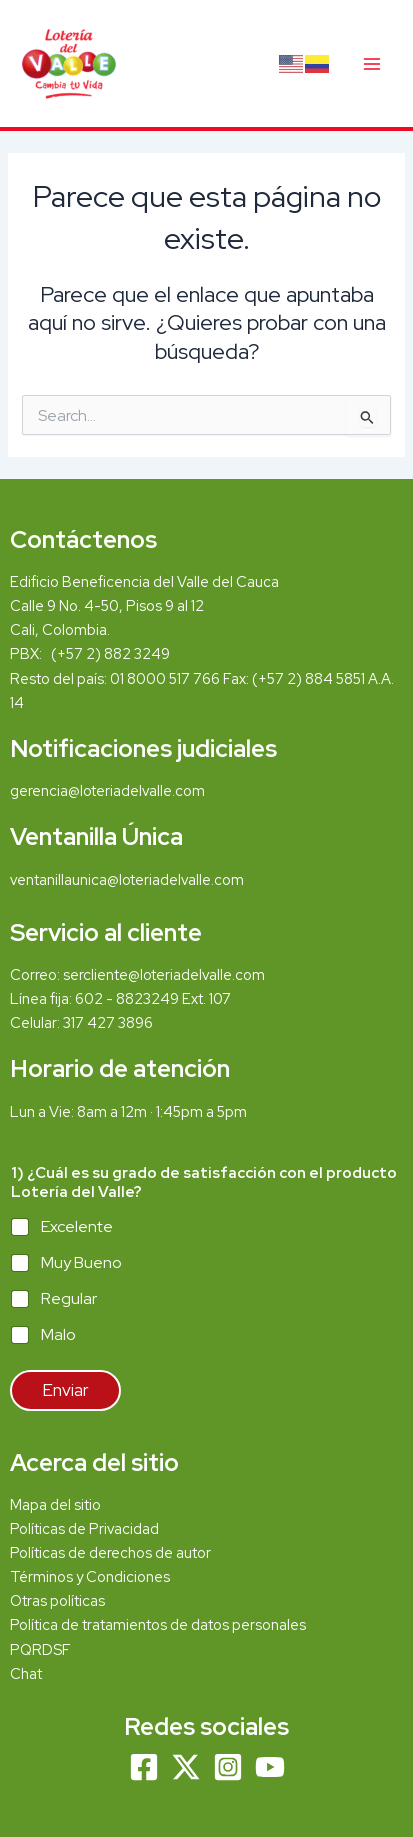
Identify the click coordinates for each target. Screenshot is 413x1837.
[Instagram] (228, 1767)
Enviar (65, 1390)
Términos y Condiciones (91, 1576)
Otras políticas (57, 1600)
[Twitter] (186, 1767)
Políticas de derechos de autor (110, 1552)
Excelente (77, 1227)
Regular (69, 1299)
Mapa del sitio (55, 1504)
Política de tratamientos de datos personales (158, 1624)
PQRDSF (40, 1649)
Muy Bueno (81, 1263)
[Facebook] (144, 1767)
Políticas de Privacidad (84, 1528)
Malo (58, 1335)
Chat (26, 1673)
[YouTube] (270, 1767)
